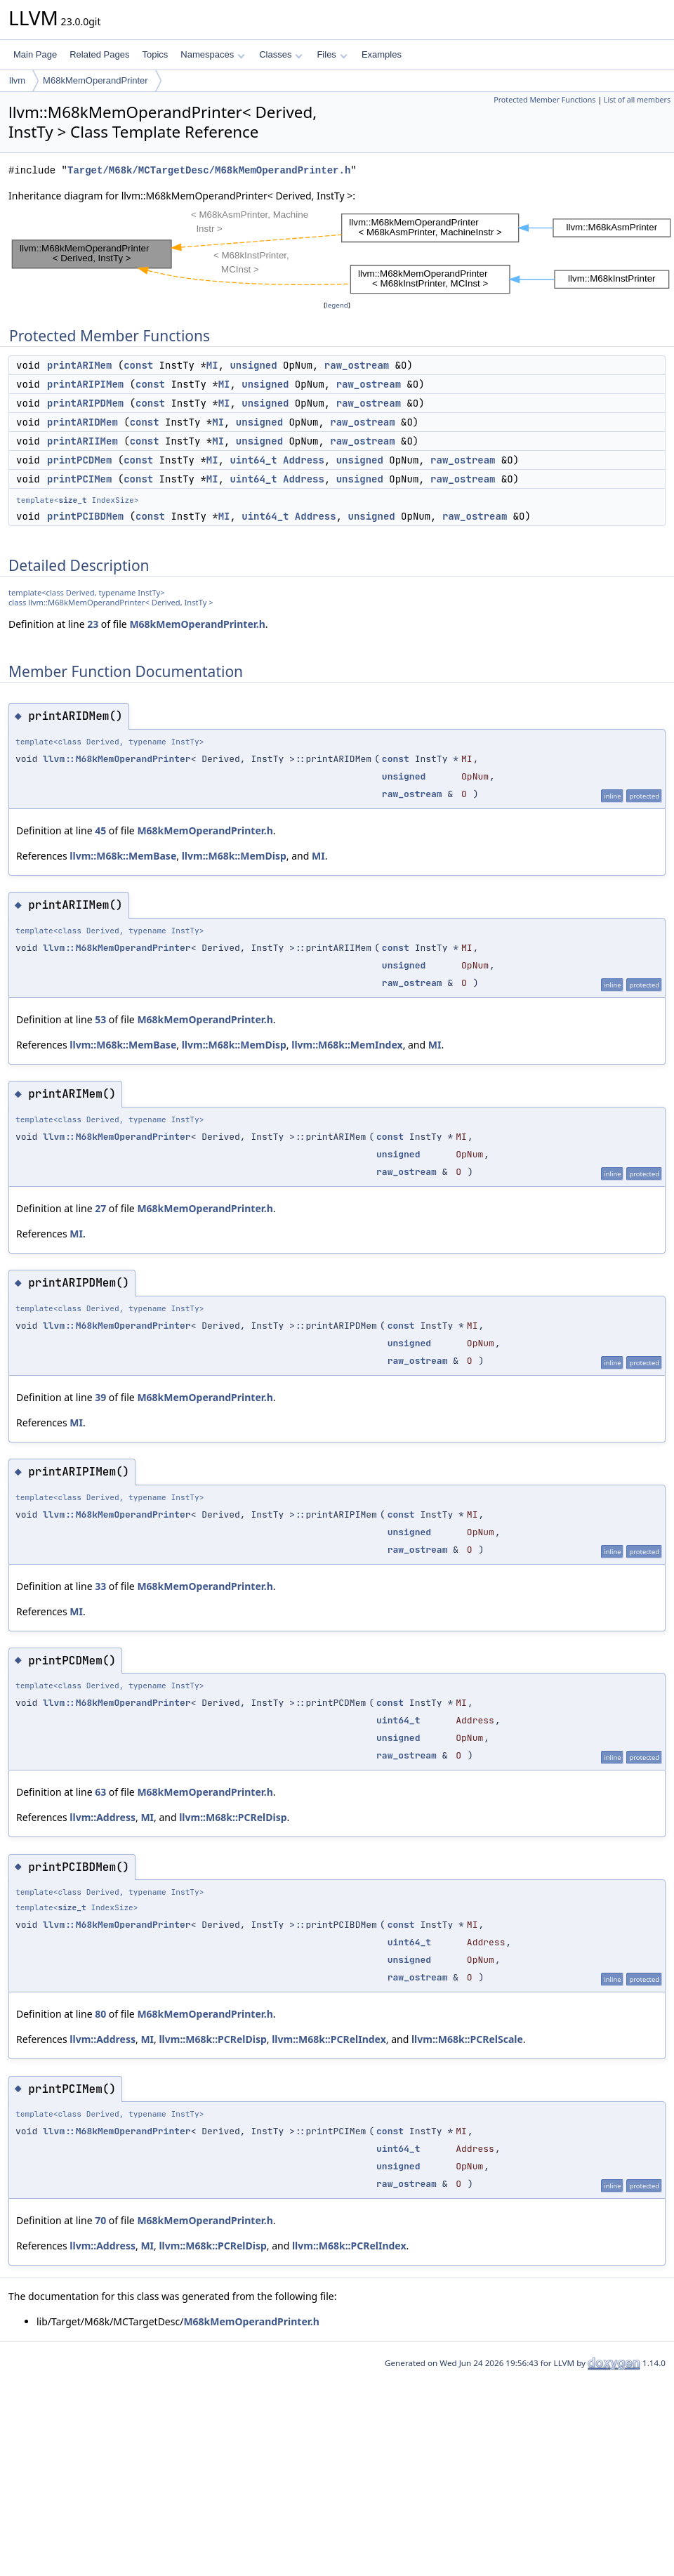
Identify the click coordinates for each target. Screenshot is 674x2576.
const (138, 365)
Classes (281, 54)
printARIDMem (82, 422)
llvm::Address (103, 1817)
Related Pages (99, 54)
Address (303, 460)
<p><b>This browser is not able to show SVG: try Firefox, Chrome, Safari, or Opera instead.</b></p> (341, 251)
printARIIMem (82, 441)
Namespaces (212, 54)
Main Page (35, 54)
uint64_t (253, 460)
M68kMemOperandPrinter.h (197, 624)
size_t (72, 500)
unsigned (253, 365)
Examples (382, 54)
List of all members (637, 100)
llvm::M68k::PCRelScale (467, 2039)
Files (332, 54)
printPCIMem (79, 479)
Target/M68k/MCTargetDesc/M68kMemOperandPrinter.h (208, 170)
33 (100, 1586)
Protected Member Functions (544, 100)
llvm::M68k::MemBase (123, 855)
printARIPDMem (85, 403)
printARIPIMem (85, 384)
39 (100, 1397)
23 (92, 624)
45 (100, 830)
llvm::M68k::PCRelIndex (329, 2039)
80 (100, 2013)
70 (100, 2220)
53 (100, 1019)
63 (100, 1792)
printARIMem (79, 365)
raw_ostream (356, 365)
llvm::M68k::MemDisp (234, 855)
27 (100, 1208)
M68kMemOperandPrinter (95, 80)
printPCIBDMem (85, 516)
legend (337, 305)
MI (212, 365)
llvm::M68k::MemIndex (346, 1044)
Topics (155, 54)
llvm (17, 80)
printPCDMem (79, 460)
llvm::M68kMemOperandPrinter (117, 759)
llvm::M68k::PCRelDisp (232, 1817)
